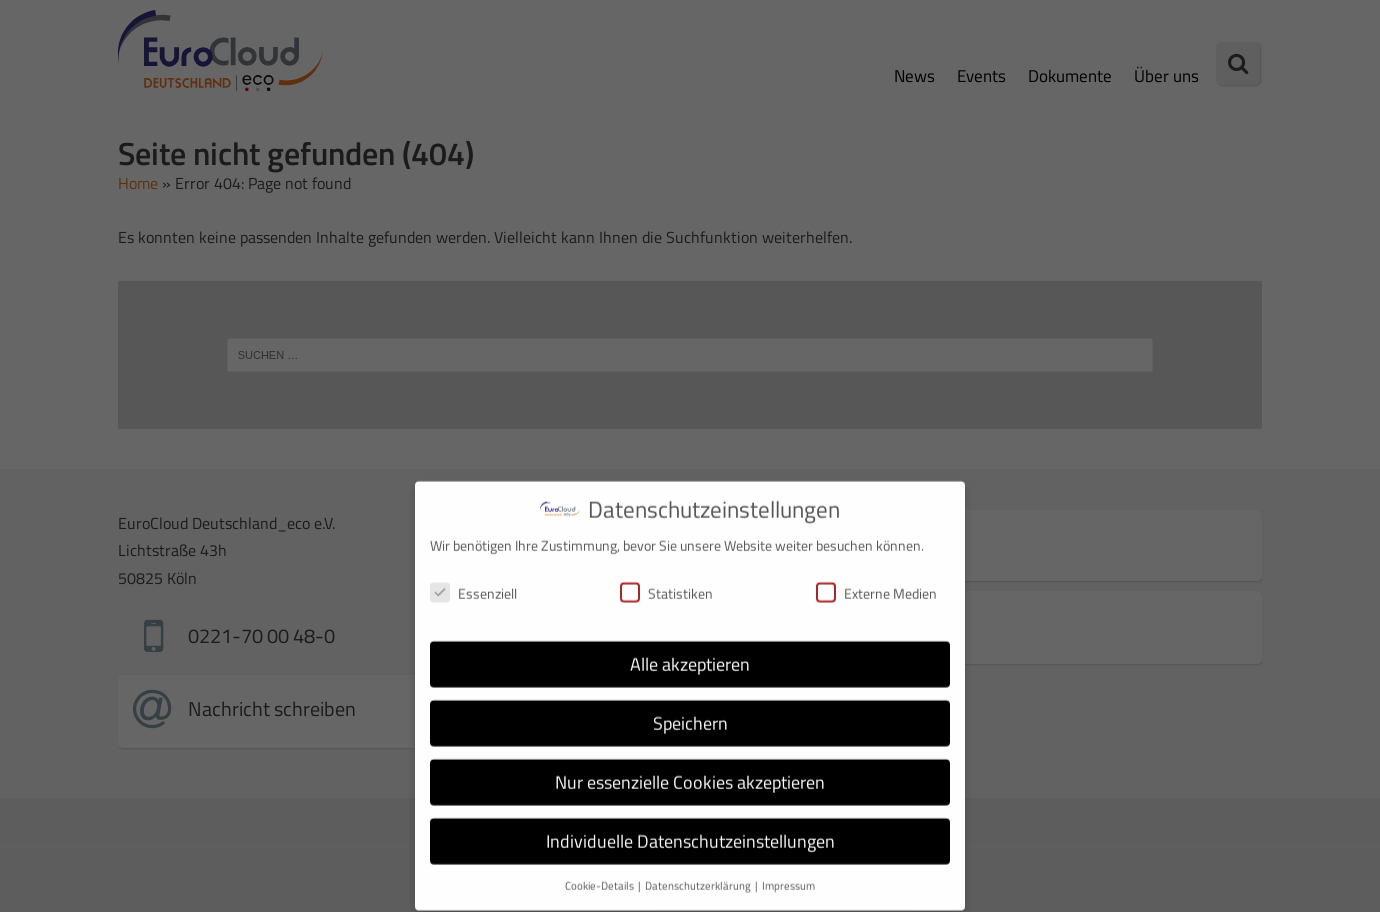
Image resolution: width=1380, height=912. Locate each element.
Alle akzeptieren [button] (690, 651)
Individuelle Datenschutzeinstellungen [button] (690, 828)
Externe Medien (876, 579)
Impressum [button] (788, 872)
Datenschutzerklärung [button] (699, 872)
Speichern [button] (690, 710)
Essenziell (473, 579)
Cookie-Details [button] (600, 872)
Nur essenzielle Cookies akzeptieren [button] (690, 769)
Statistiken (666, 579)
